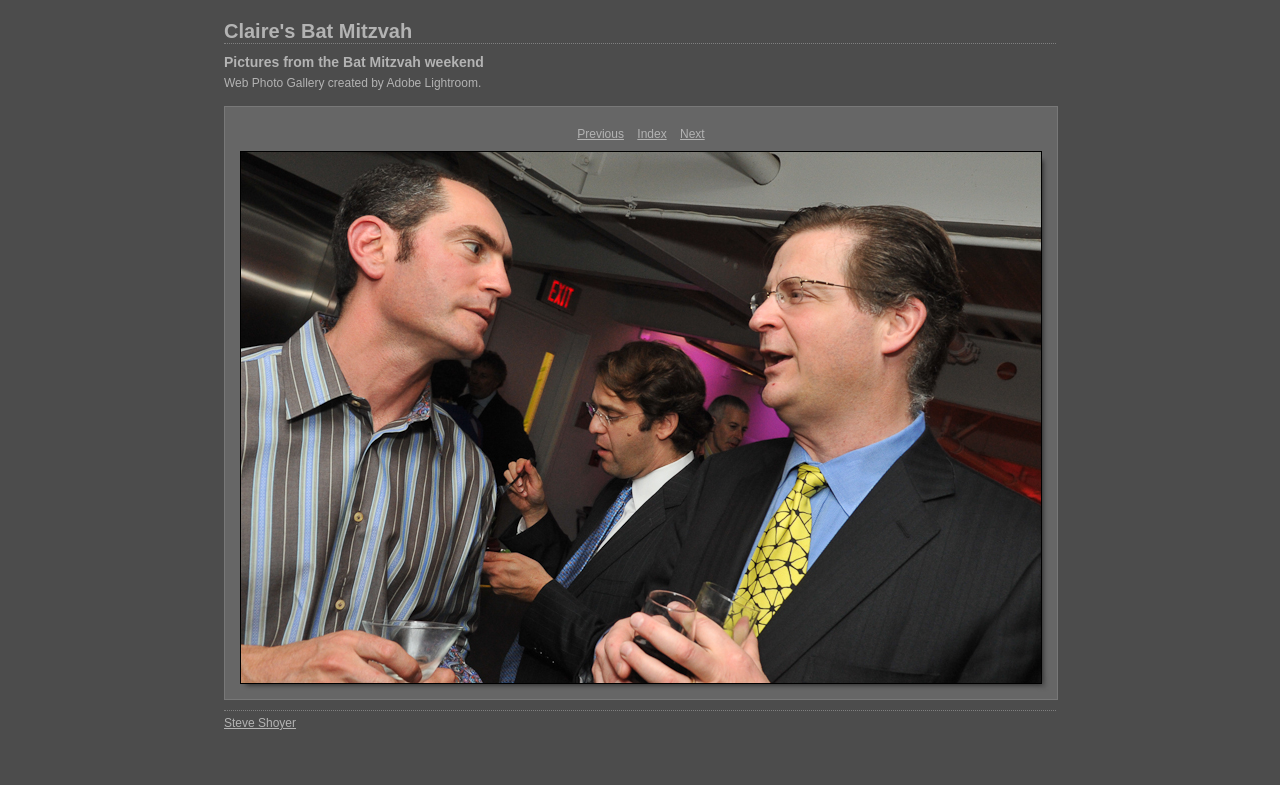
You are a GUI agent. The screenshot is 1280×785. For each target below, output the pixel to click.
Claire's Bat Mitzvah (318, 31)
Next (692, 134)
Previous (600, 134)
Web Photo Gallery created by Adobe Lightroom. (352, 83)
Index (651, 134)
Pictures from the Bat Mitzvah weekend (354, 62)
